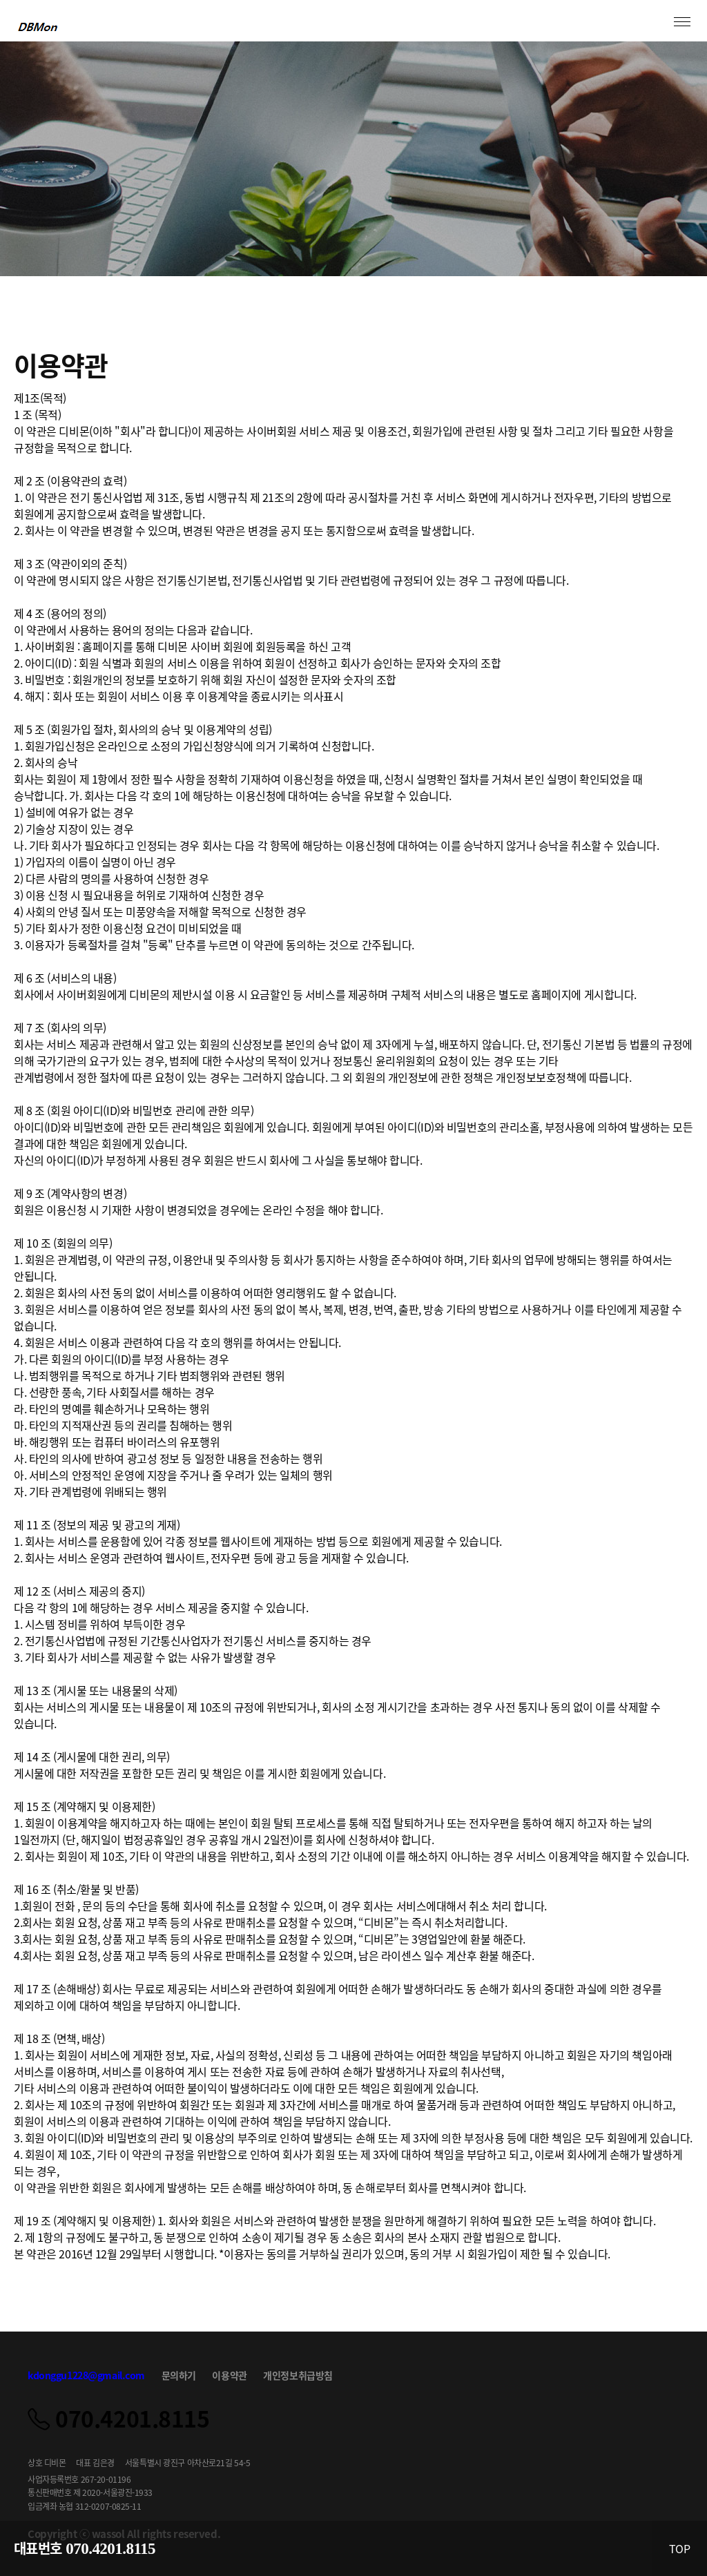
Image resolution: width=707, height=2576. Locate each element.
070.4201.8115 (110, 2548)
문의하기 (179, 2375)
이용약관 (229, 2375)
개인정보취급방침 (298, 2375)
